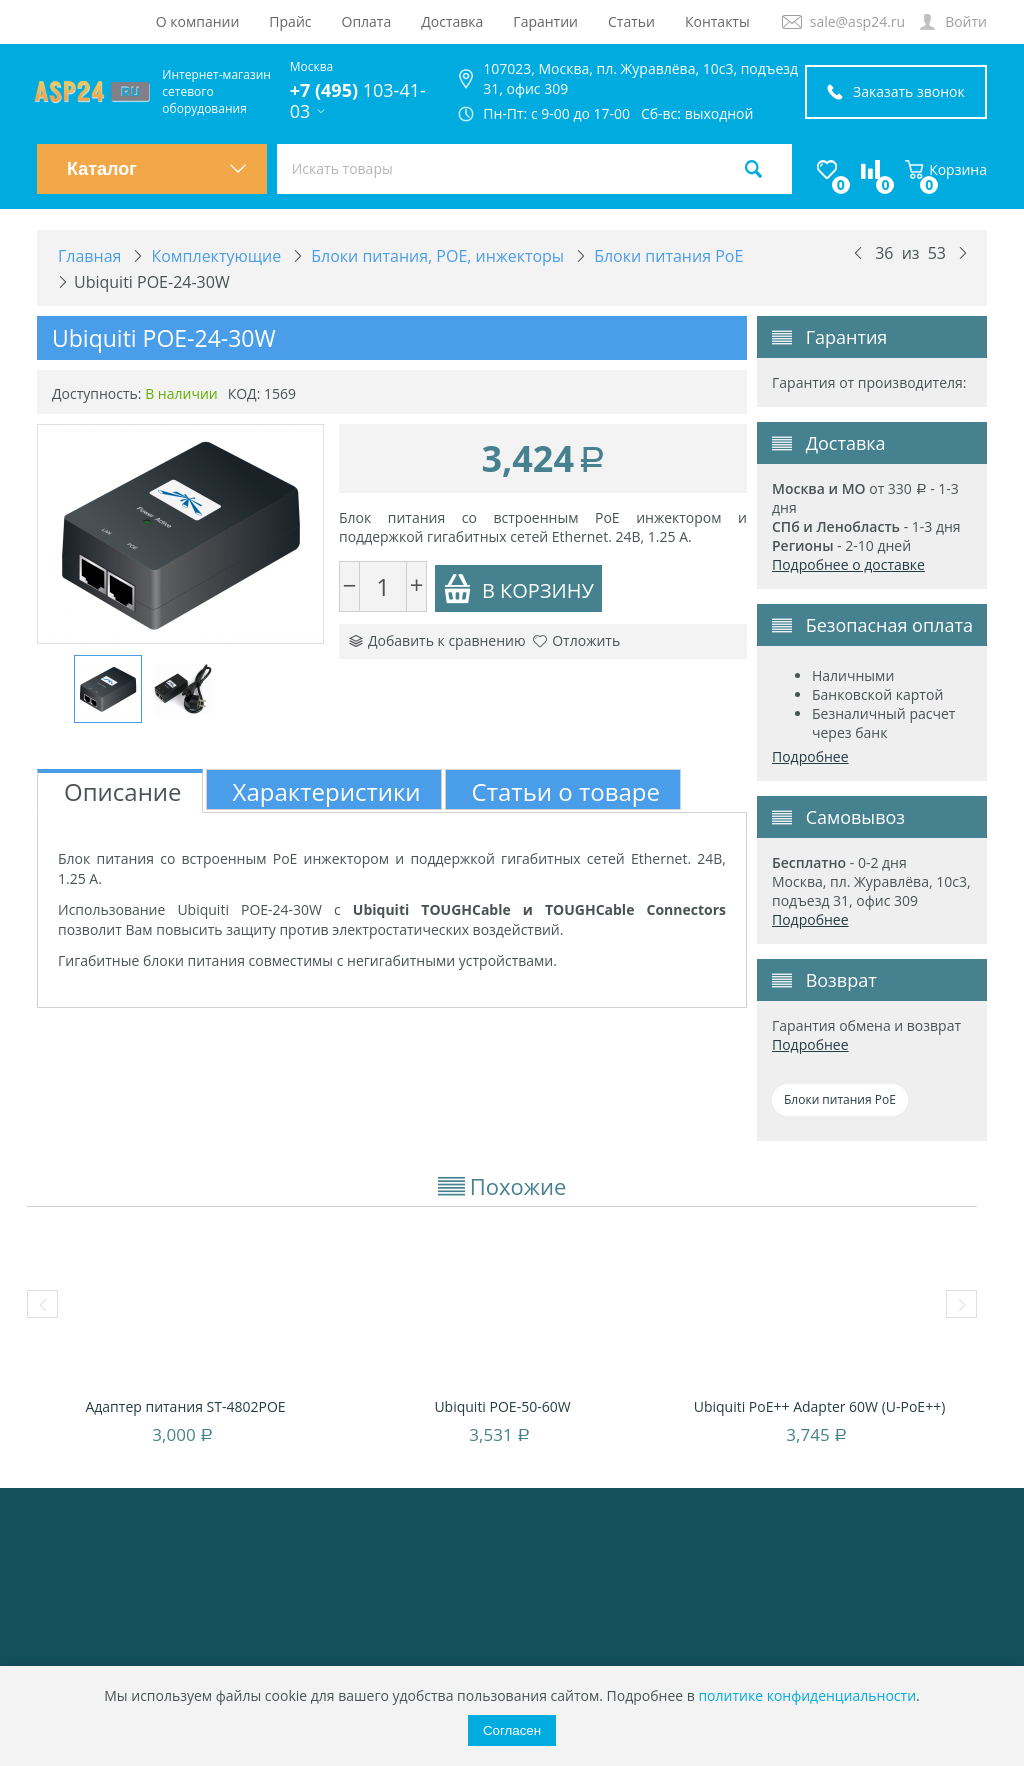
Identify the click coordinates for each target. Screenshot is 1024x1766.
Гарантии (545, 21)
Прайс (290, 21)
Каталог (157, 169)
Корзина (946, 169)
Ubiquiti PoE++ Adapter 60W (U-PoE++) (820, 1406)
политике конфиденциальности (807, 1695)
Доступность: (97, 393)
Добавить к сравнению (437, 640)
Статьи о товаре (566, 791)
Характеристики (327, 791)
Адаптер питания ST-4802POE (185, 1406)
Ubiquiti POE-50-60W (502, 1406)
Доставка (452, 21)
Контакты (717, 21)
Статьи (631, 21)
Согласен (512, 1730)
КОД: (244, 393)
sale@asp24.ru (857, 21)
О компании (198, 21)
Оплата (367, 21)
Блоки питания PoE (840, 1099)
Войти (966, 21)
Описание (123, 791)
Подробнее (810, 756)
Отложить (576, 640)
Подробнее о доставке (848, 564)
